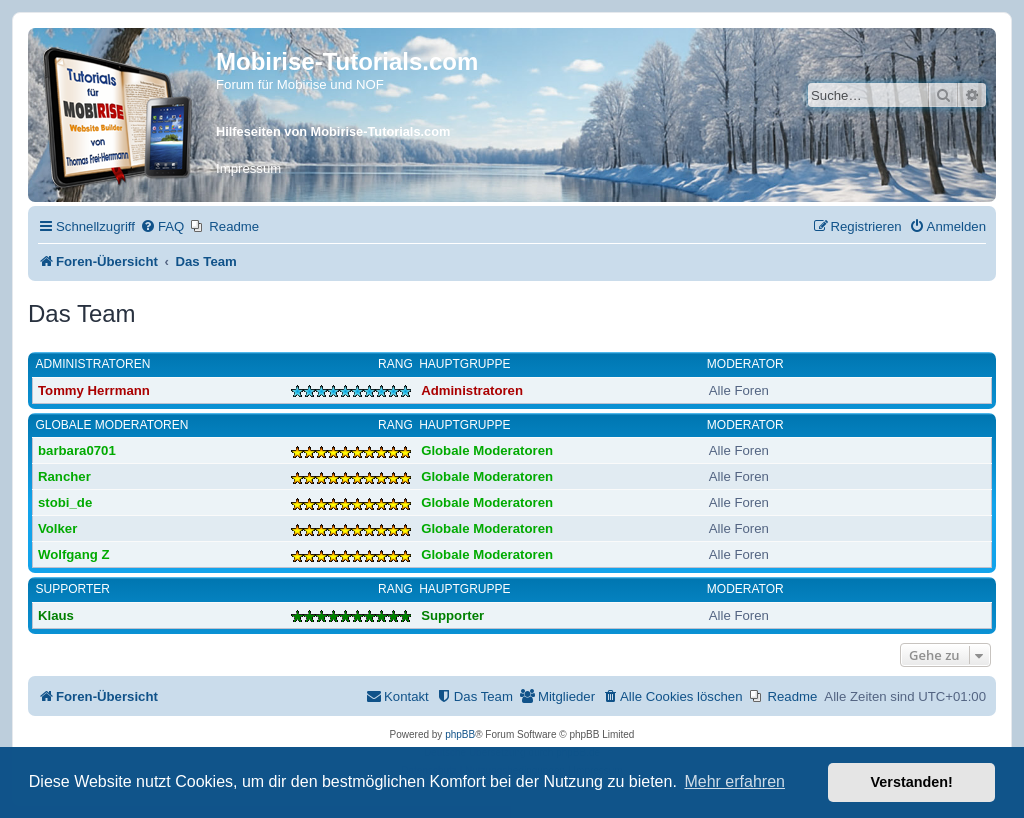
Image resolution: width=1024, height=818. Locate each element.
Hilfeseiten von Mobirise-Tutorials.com (333, 131)
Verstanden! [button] (912, 782)
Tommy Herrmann (94, 390)
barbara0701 (77, 450)
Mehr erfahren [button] (734, 781)
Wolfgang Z (74, 554)
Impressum (248, 168)
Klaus (56, 615)
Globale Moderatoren (112, 425)
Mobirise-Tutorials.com (347, 61)
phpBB (460, 734)
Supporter (73, 589)
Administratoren (93, 364)
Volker (57, 528)
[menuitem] (162, 226)
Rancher (64, 476)
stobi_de (65, 502)
